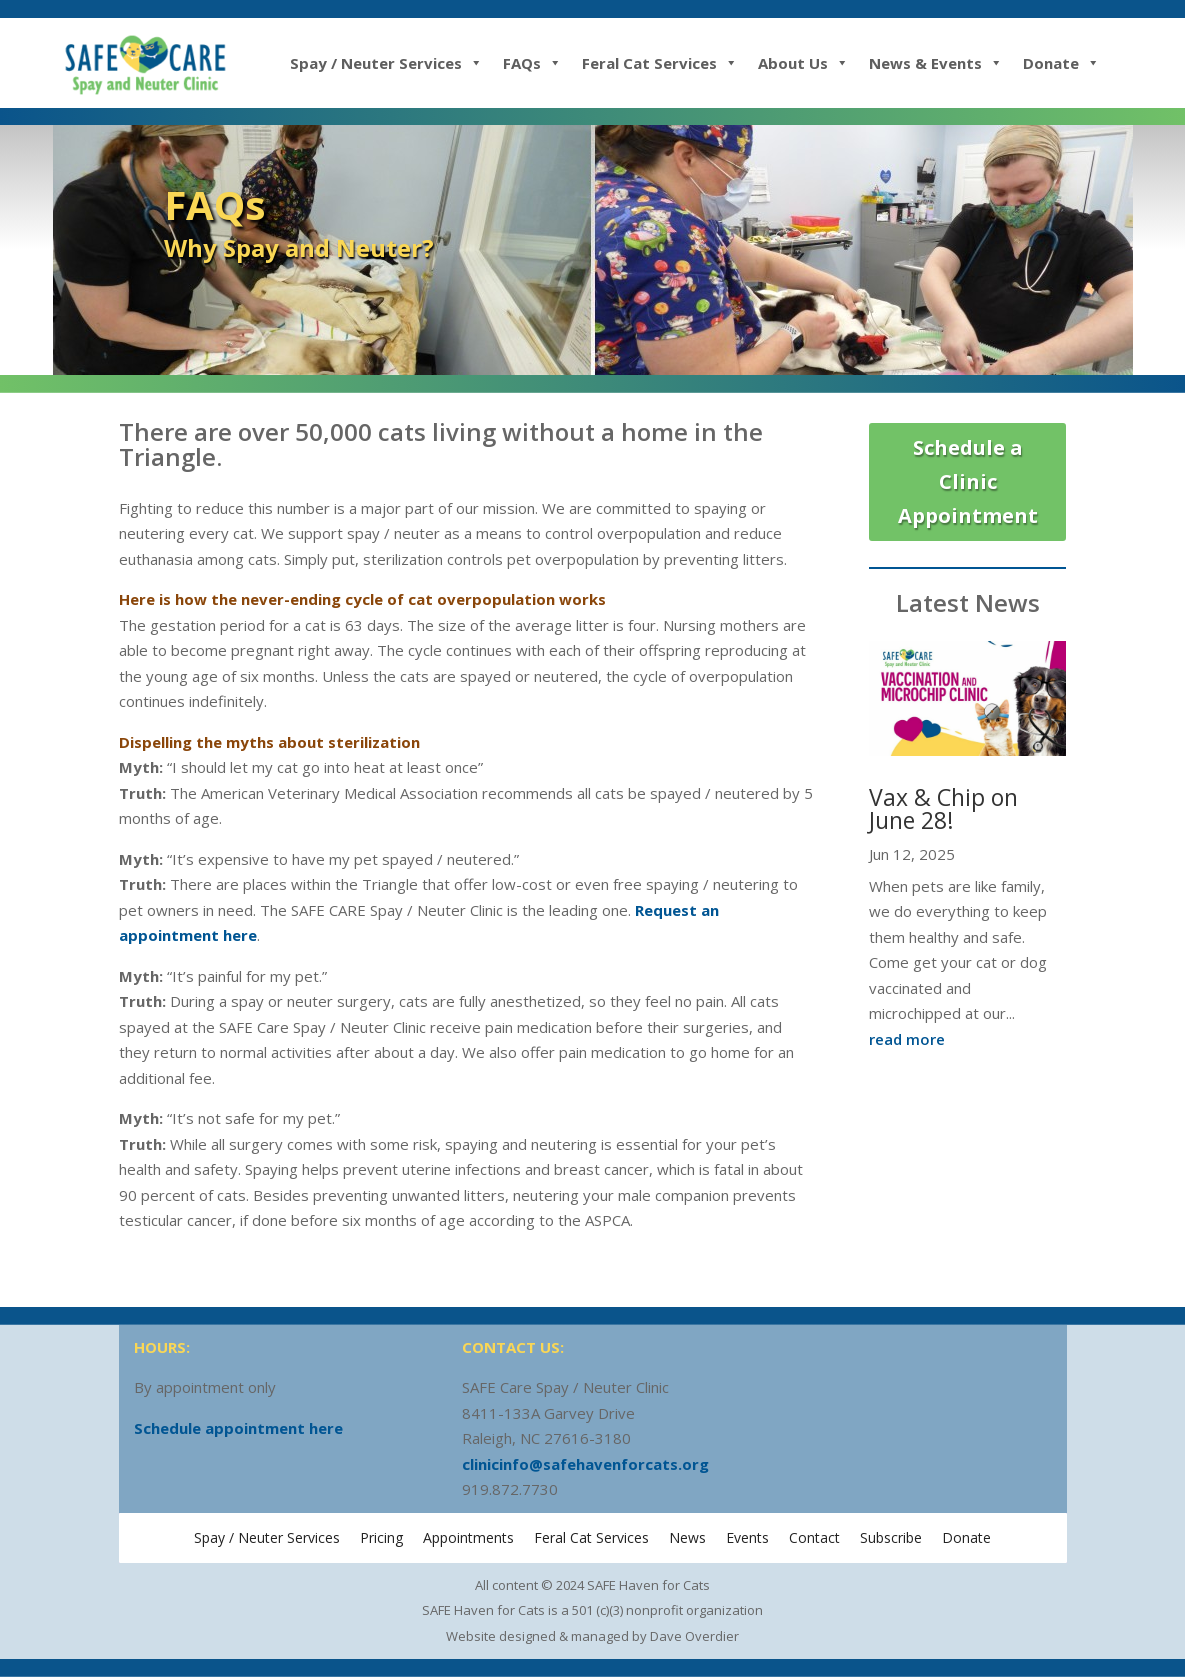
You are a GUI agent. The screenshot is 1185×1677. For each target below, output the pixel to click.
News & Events (936, 63)
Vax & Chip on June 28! (943, 808)
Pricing (381, 1537)
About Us (803, 63)
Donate (1061, 63)
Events (747, 1537)
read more (907, 1039)
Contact (814, 1537)
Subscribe (891, 1537)
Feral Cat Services (660, 63)
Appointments (468, 1537)
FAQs (532, 63)
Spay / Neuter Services (386, 63)
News (687, 1537)
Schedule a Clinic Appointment (968, 481)
